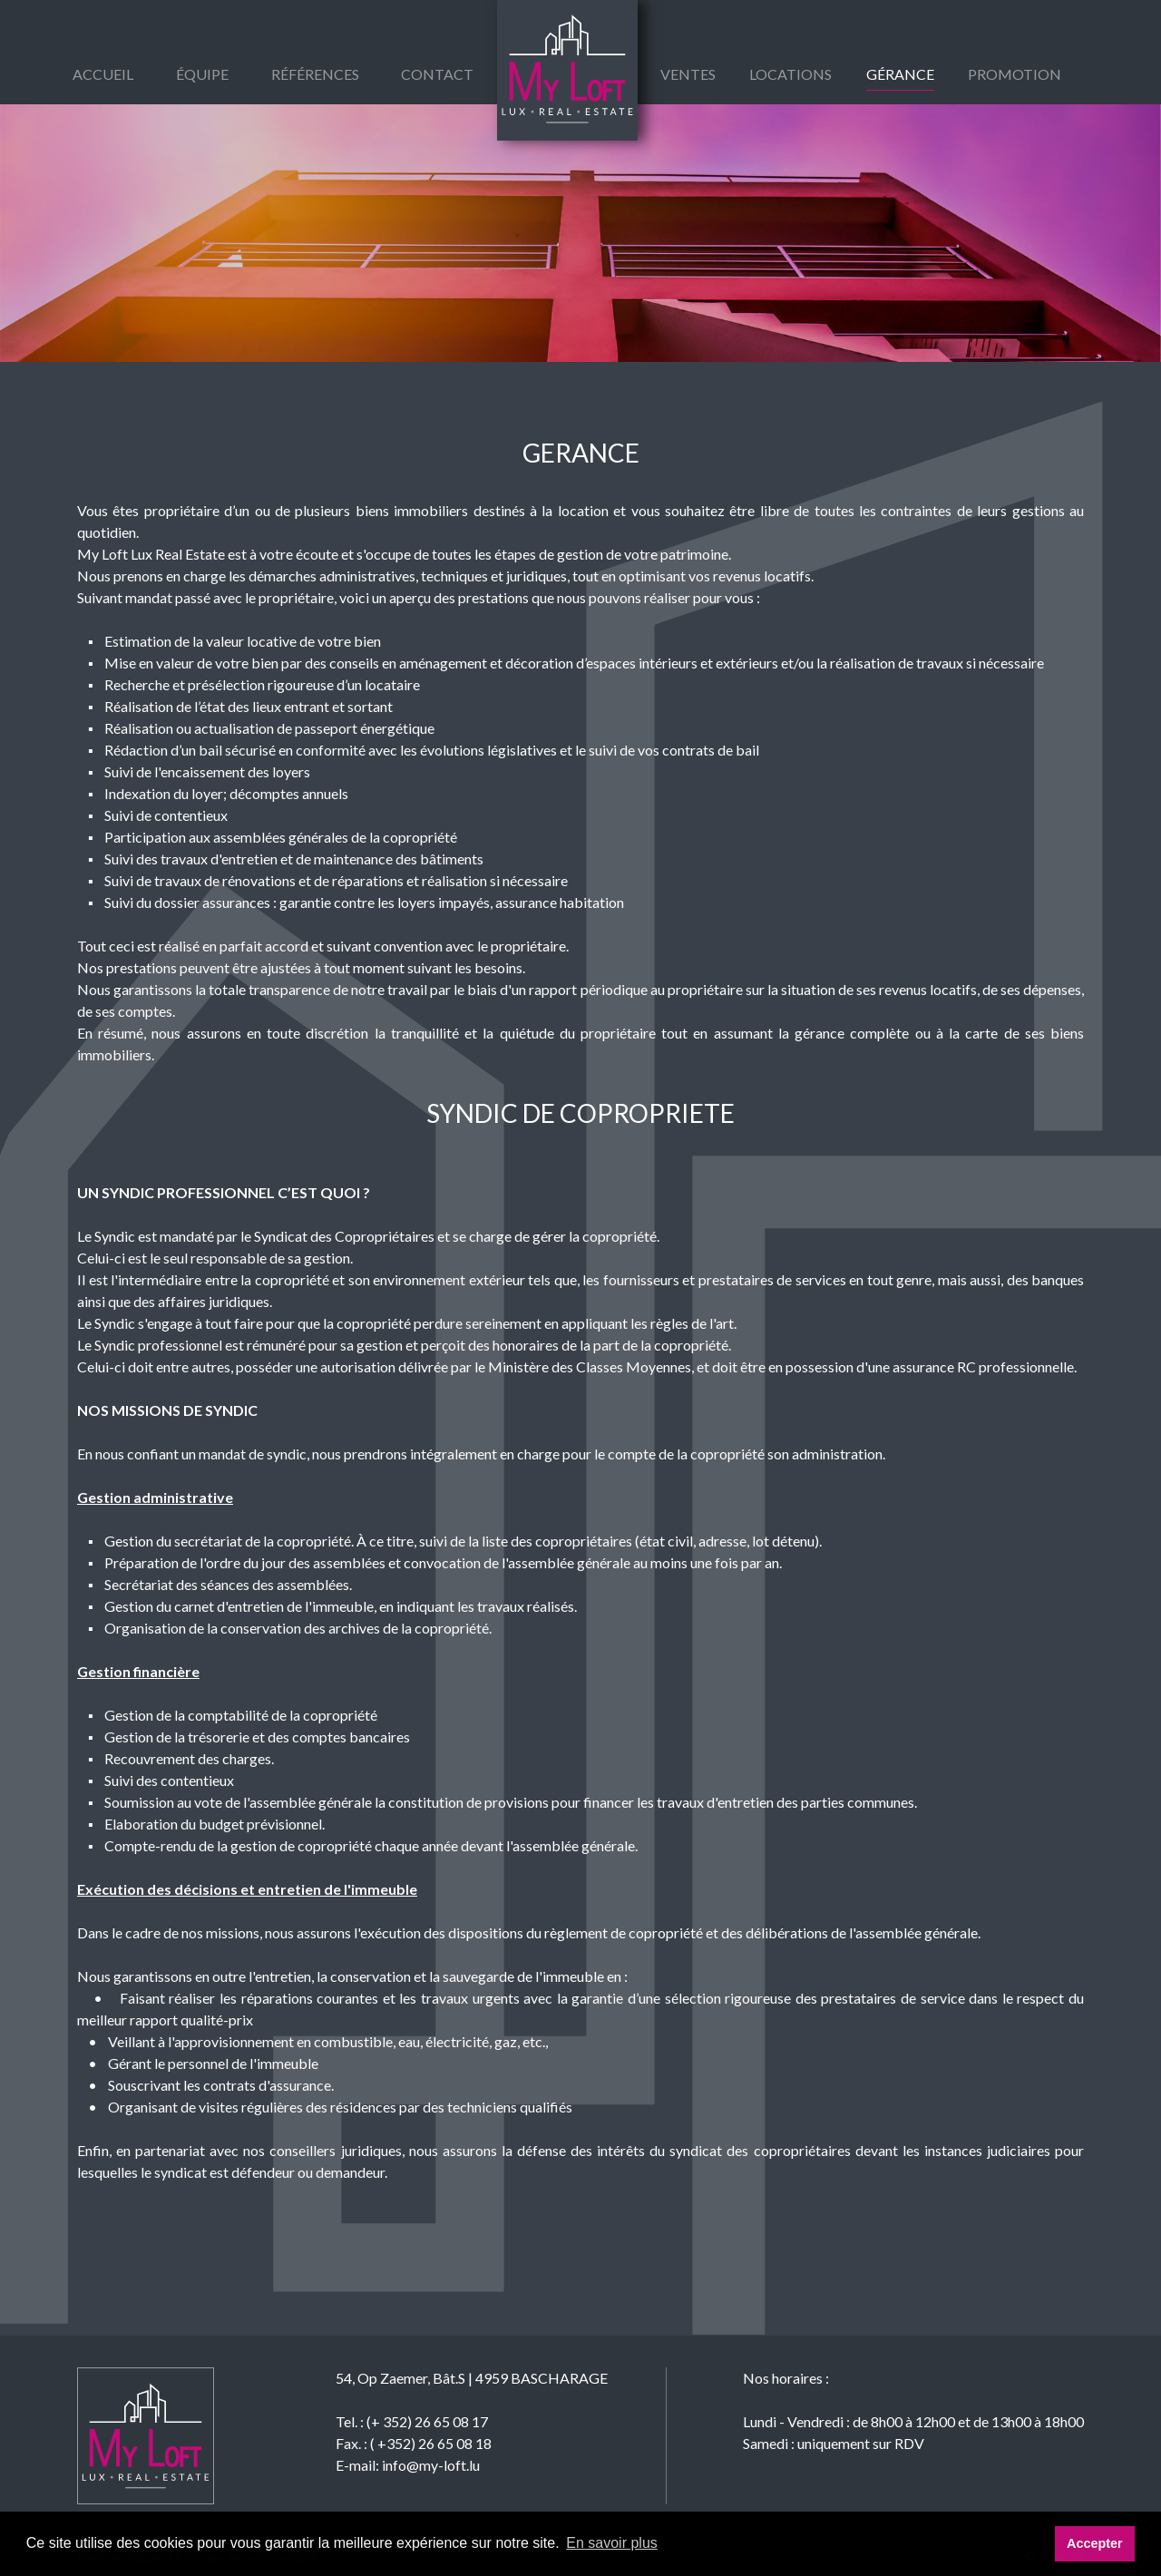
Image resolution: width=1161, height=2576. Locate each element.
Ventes (688, 74)
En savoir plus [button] (612, 2543)
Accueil (103, 74)
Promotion (1014, 74)
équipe (202, 74)
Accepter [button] (1095, 2543)
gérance (900, 74)
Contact (437, 74)
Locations (790, 74)
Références (315, 74)
